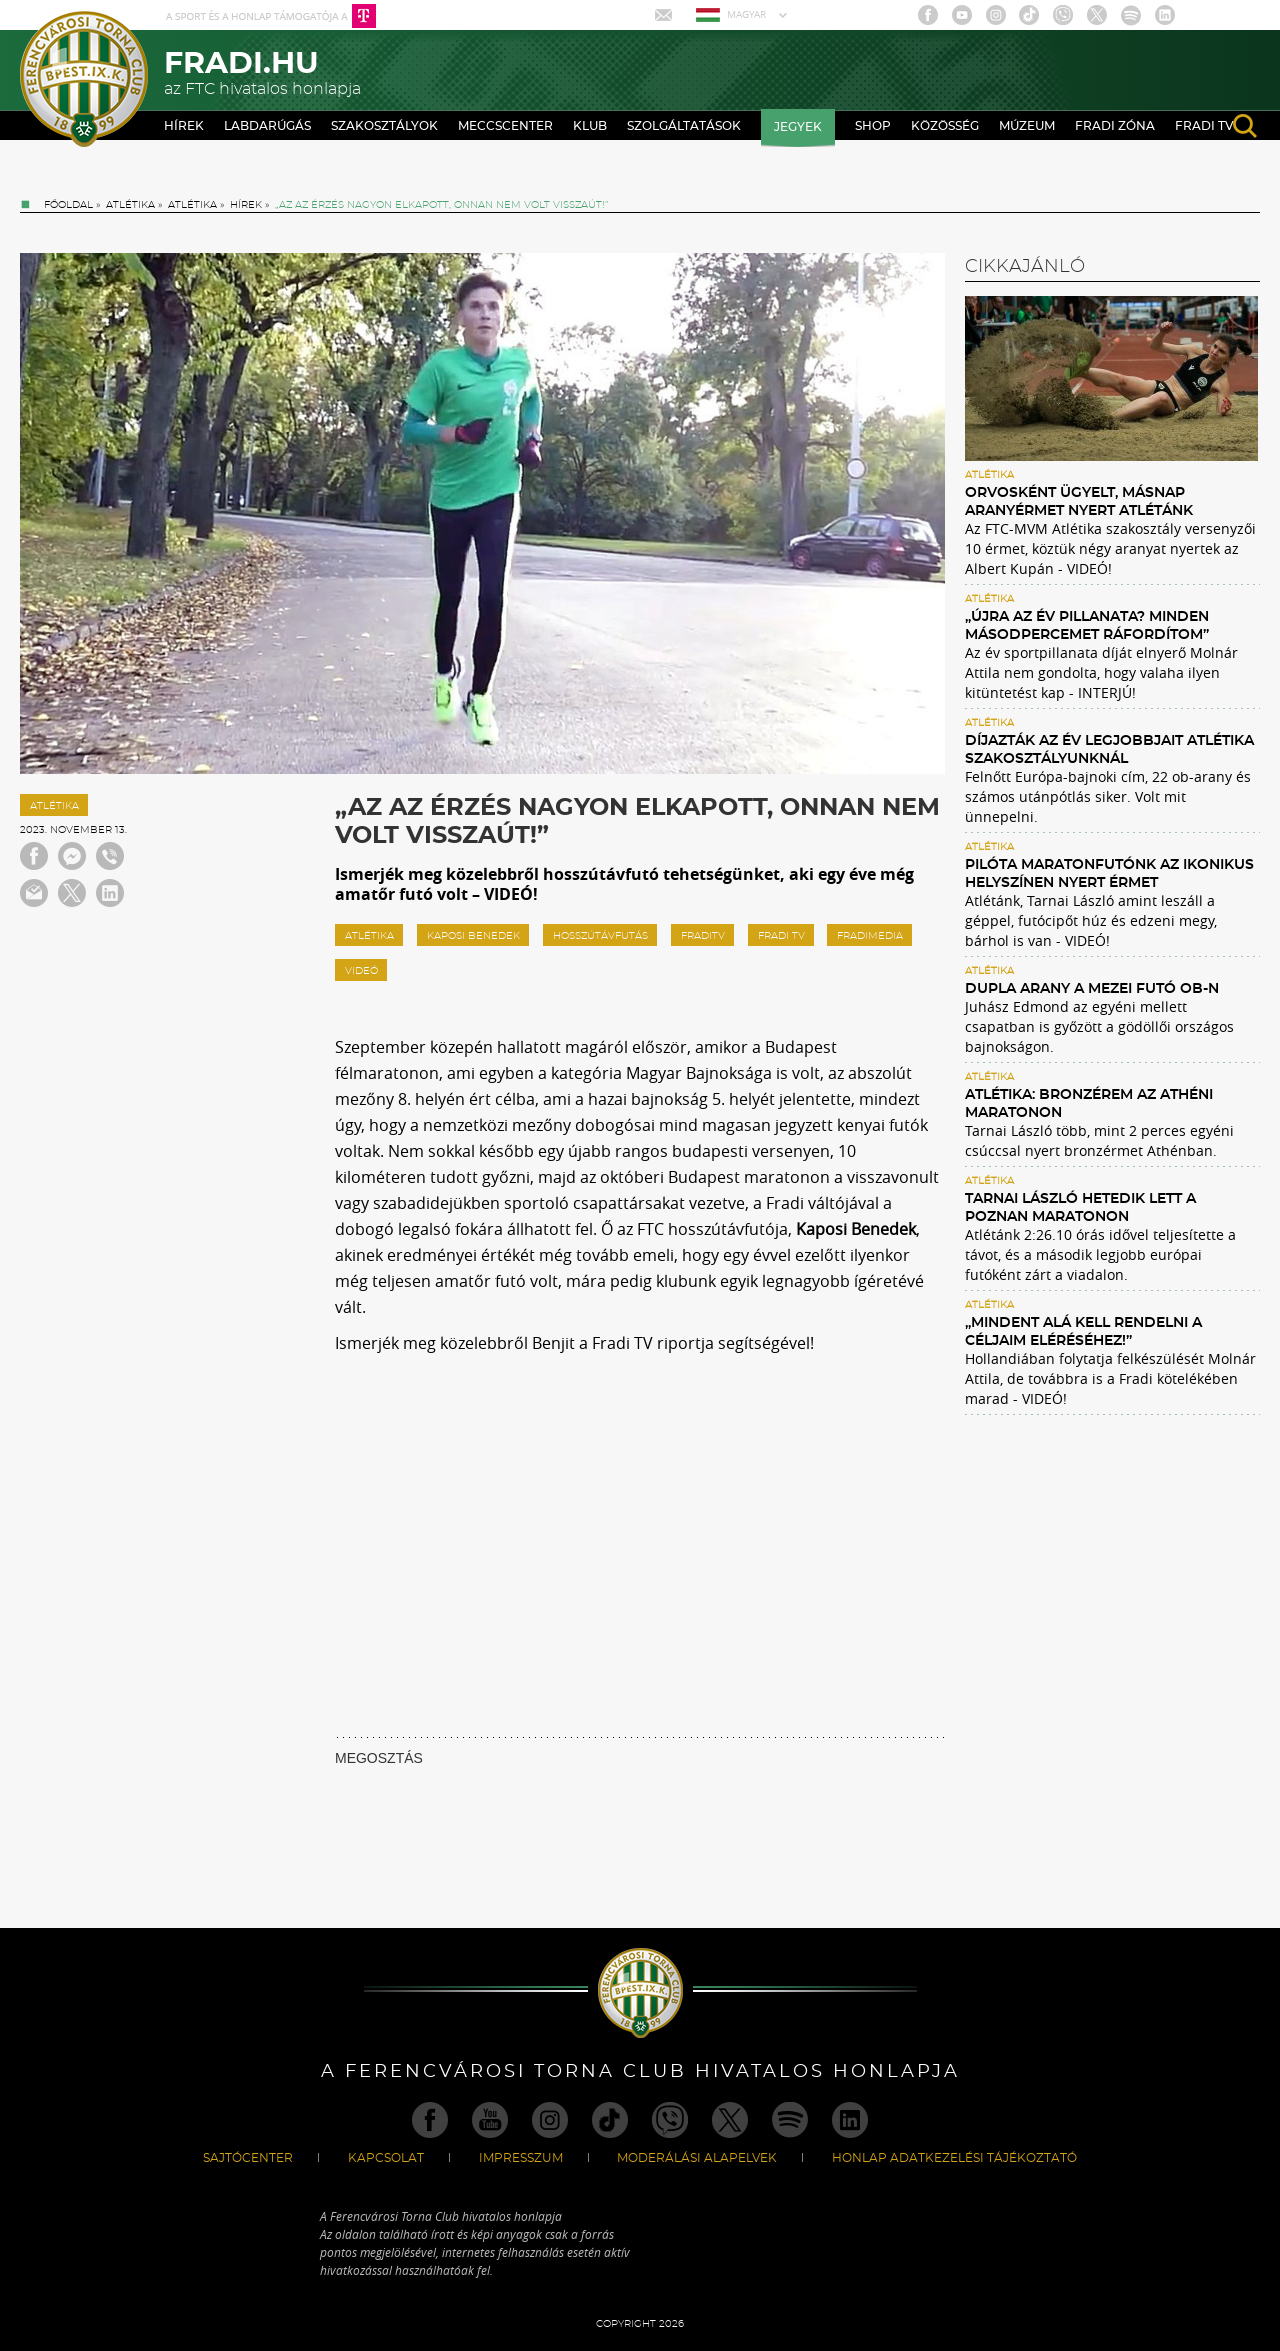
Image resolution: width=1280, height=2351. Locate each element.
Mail (665, 15)
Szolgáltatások (684, 126)
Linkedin (1165, 15)
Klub (590, 126)
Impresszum (521, 2158)
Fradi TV (1204, 126)
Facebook (928, 15)
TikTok (1029, 15)
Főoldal (68, 205)
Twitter (1097, 15)
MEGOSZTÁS (379, 1758)
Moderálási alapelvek (697, 2158)
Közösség (945, 126)
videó (361, 971)
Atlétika (130, 205)
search (1245, 126)
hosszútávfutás (600, 936)
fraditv (703, 936)
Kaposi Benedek (473, 936)
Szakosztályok (384, 126)
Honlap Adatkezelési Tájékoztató (954, 2158)
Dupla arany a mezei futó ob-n (1092, 989)
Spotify (1131, 15)
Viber (1063, 15)
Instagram (996, 15)
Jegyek (798, 127)
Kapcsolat (386, 2158)
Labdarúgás (267, 126)
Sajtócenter (248, 2158)
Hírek (184, 126)
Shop (873, 126)
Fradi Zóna (1115, 126)
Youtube (962, 15)
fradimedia (870, 936)
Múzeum (1027, 126)
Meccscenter (505, 126)
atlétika (369, 936)
